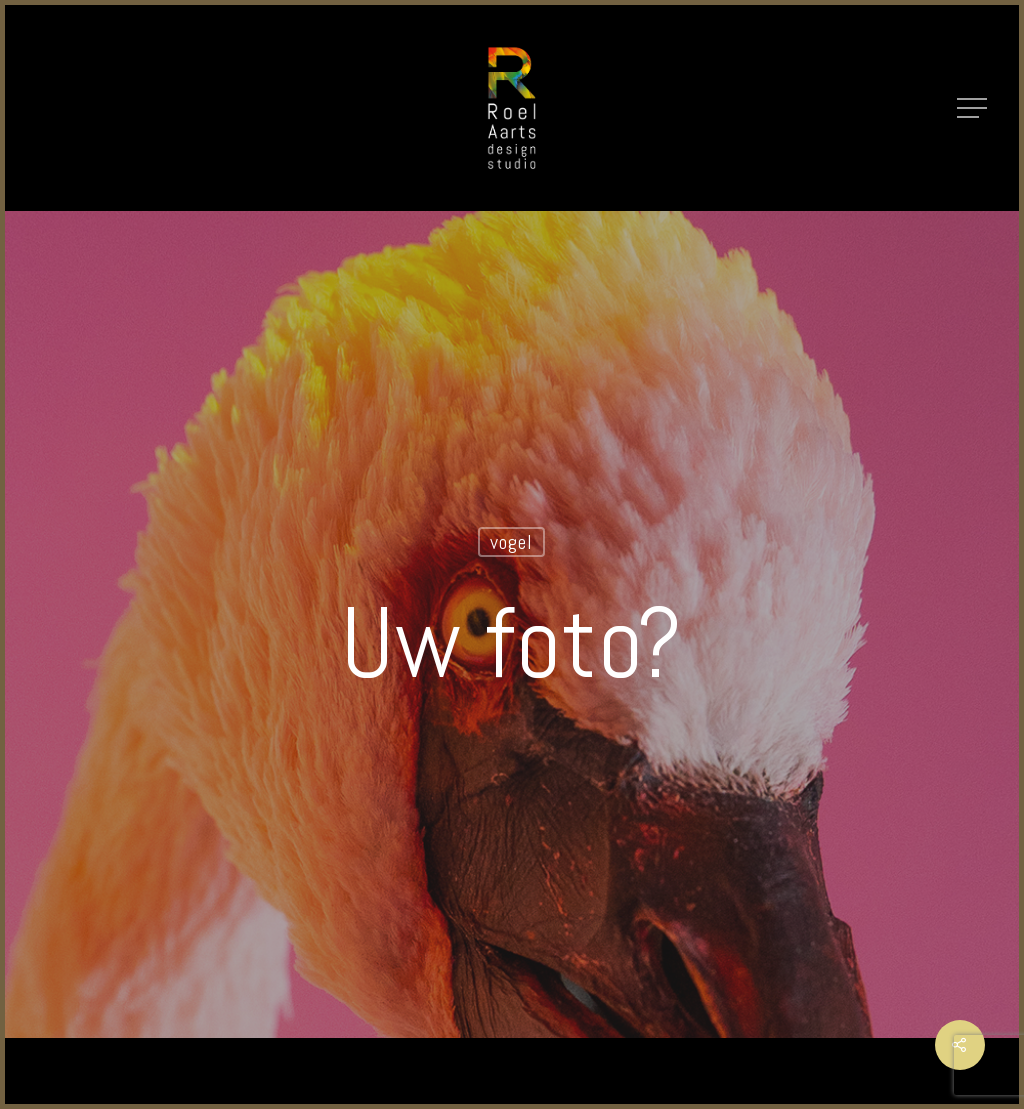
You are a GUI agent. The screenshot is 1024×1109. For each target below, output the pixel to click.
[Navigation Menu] (974, 108)
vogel (511, 542)
